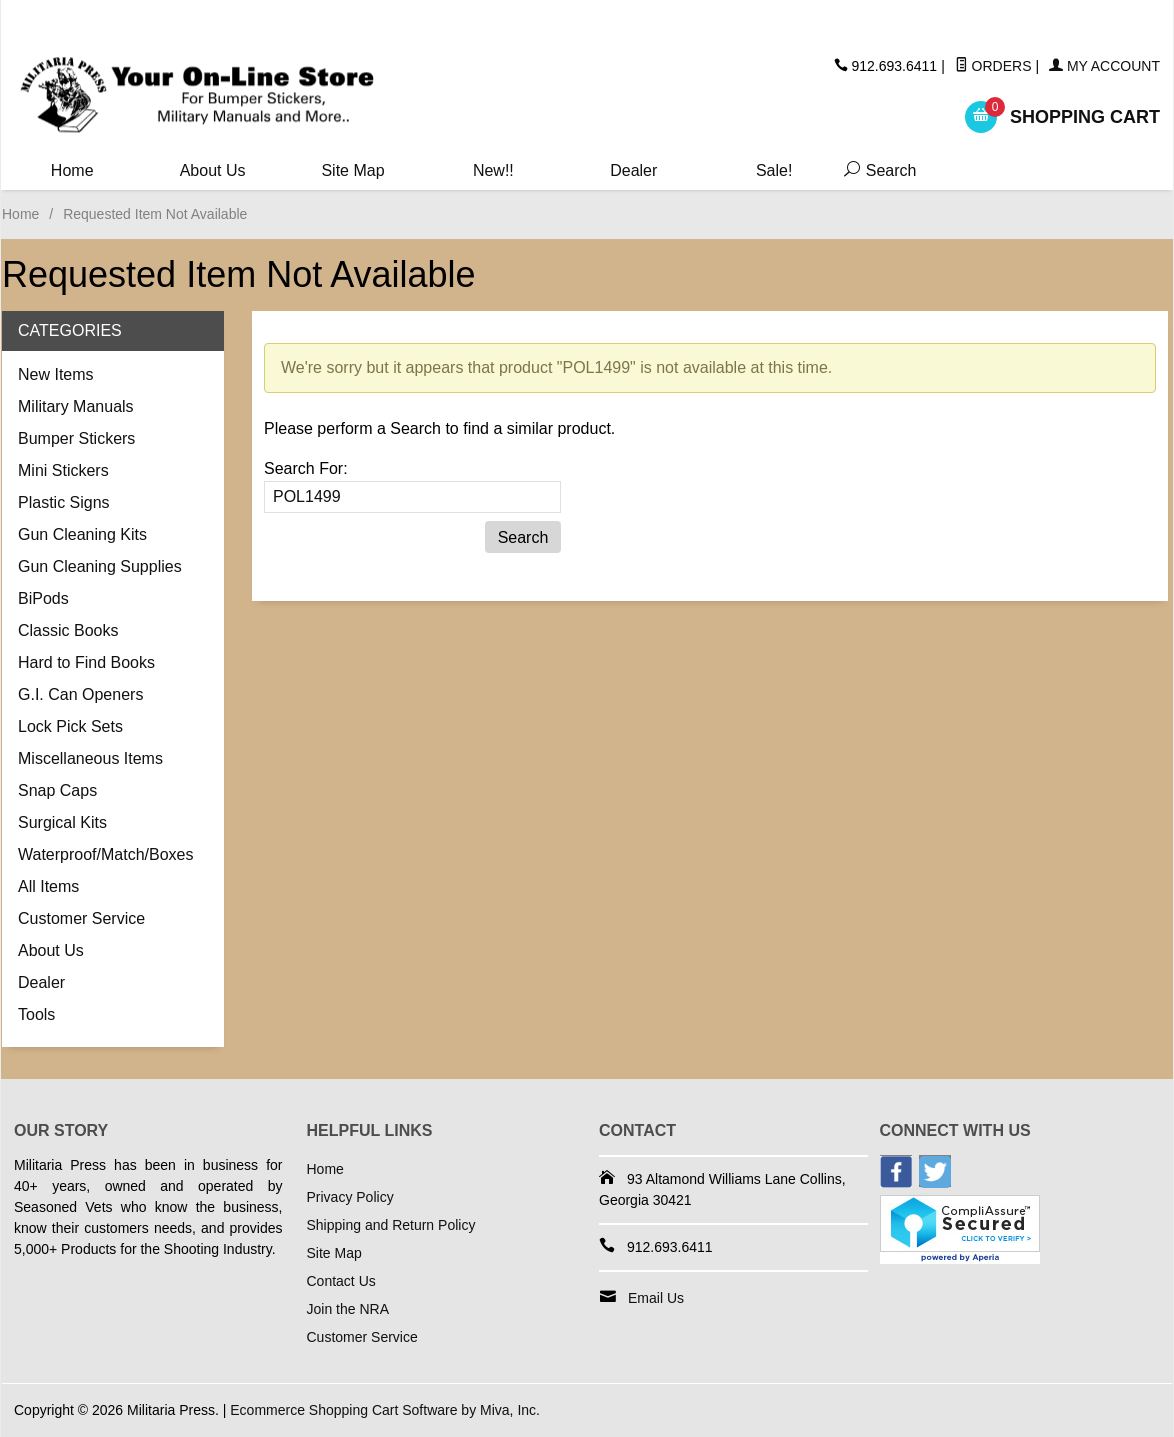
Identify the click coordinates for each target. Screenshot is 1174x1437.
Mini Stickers (63, 470)
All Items (48, 886)
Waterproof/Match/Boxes (105, 854)
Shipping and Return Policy (391, 1225)
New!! (493, 170)
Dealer (633, 170)
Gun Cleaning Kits (82, 534)
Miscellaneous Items (90, 758)
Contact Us (341, 1281)
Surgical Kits (62, 822)
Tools (36, 1014)
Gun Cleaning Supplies (100, 566)
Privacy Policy (350, 1197)
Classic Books (68, 630)
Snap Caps (57, 790)
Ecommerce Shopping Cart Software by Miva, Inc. (385, 1410)
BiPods (43, 598)
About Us (213, 170)
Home (72, 170)
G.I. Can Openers (80, 694)
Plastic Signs (64, 502)
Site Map (352, 170)
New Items (56, 374)
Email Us (656, 1298)
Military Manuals (76, 406)
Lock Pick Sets (70, 726)
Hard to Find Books (86, 662)
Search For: (306, 468)
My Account (1104, 66)
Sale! (774, 170)
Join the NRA (348, 1309)
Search (876, 170)
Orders (993, 66)
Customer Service (81, 918)
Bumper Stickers (76, 438)
